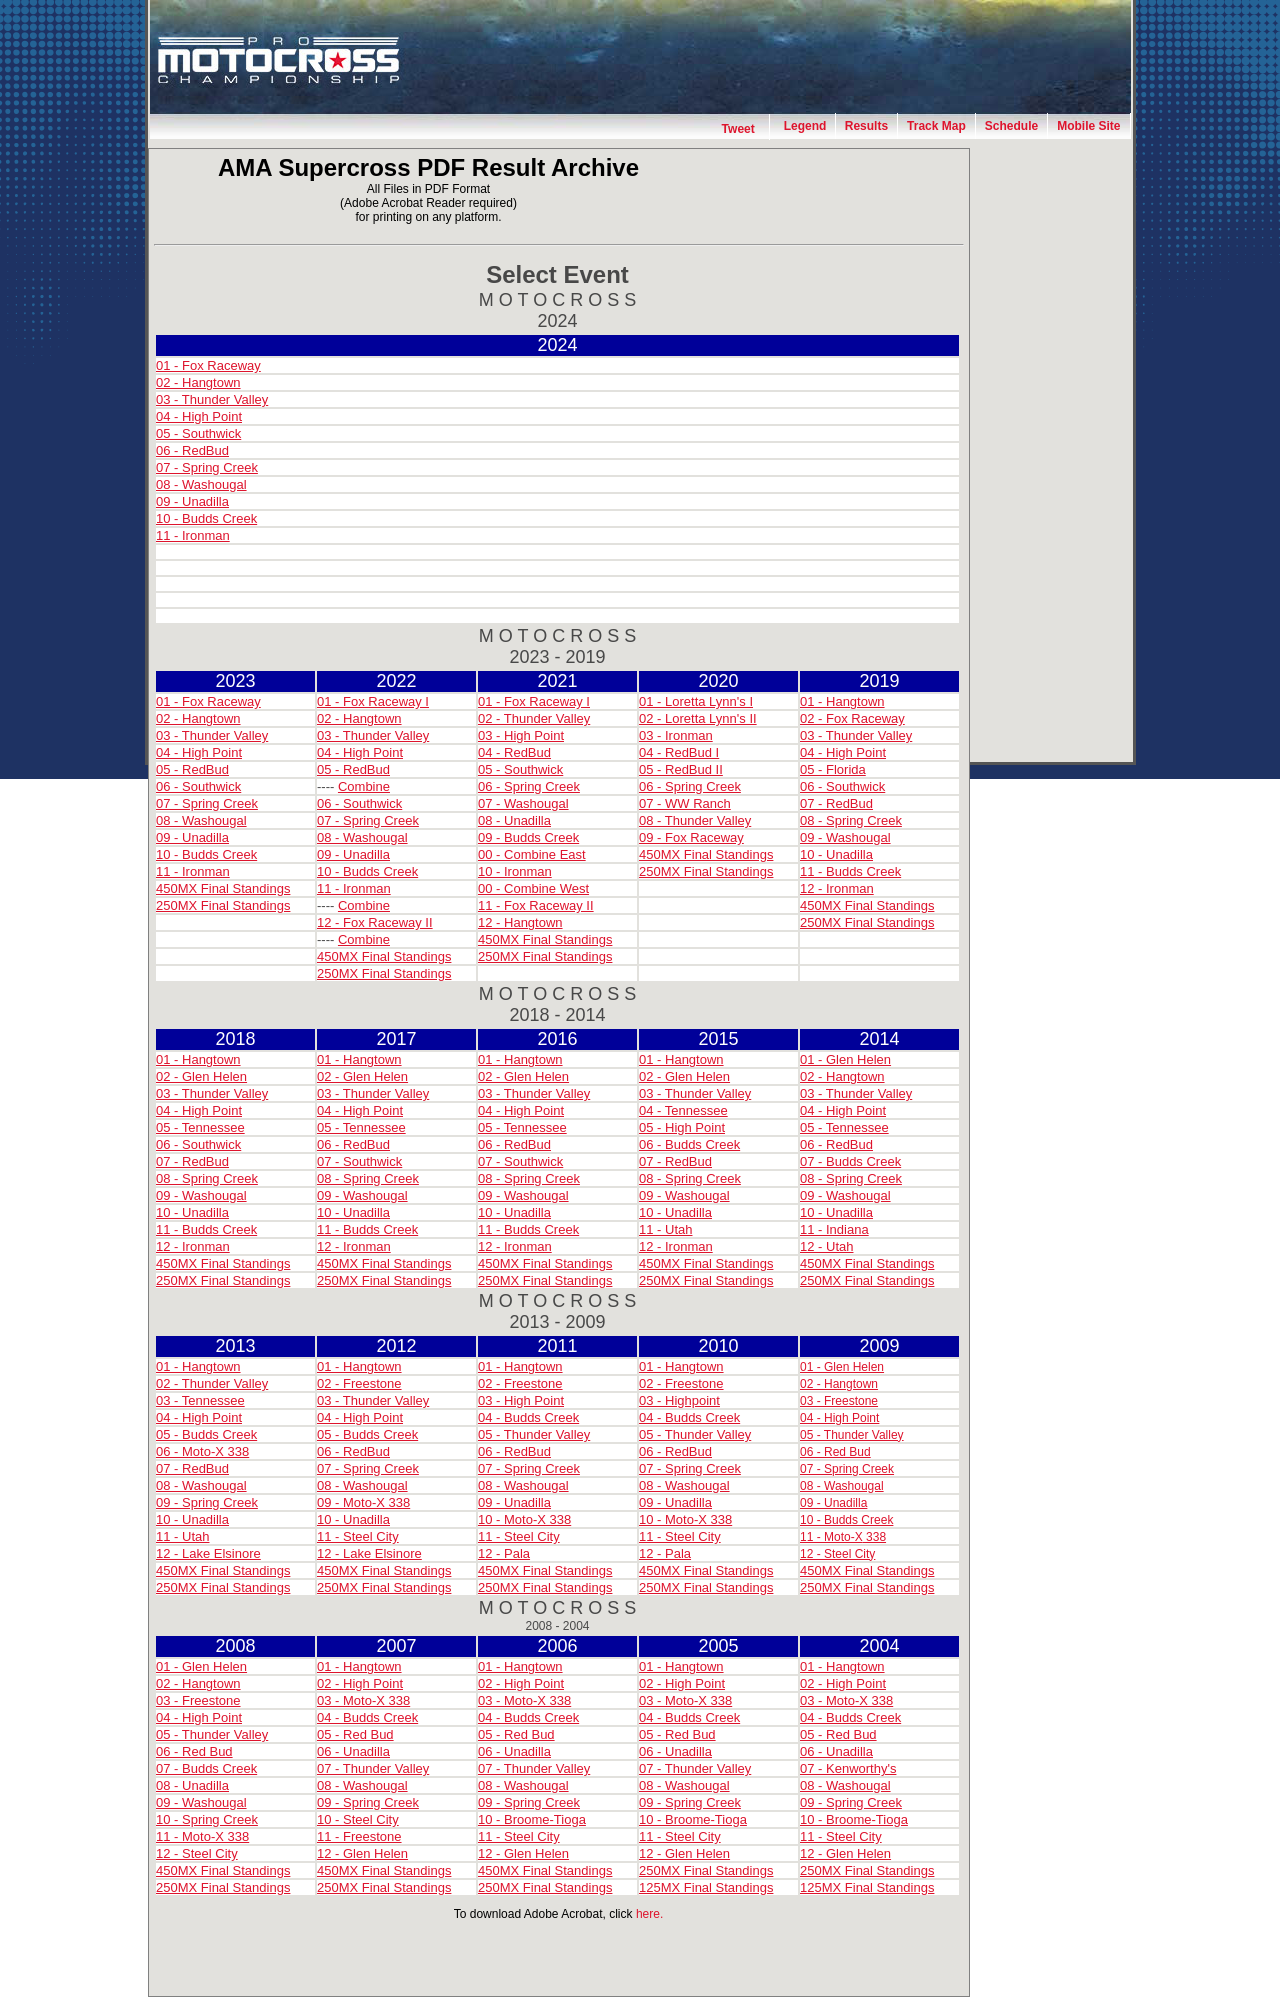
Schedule (1011, 126)
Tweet (738, 129)
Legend (805, 126)
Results (866, 126)
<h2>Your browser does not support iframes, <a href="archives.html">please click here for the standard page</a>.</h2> (557, 1079)
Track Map (936, 126)
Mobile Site (1088, 126)
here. (649, 1914)
